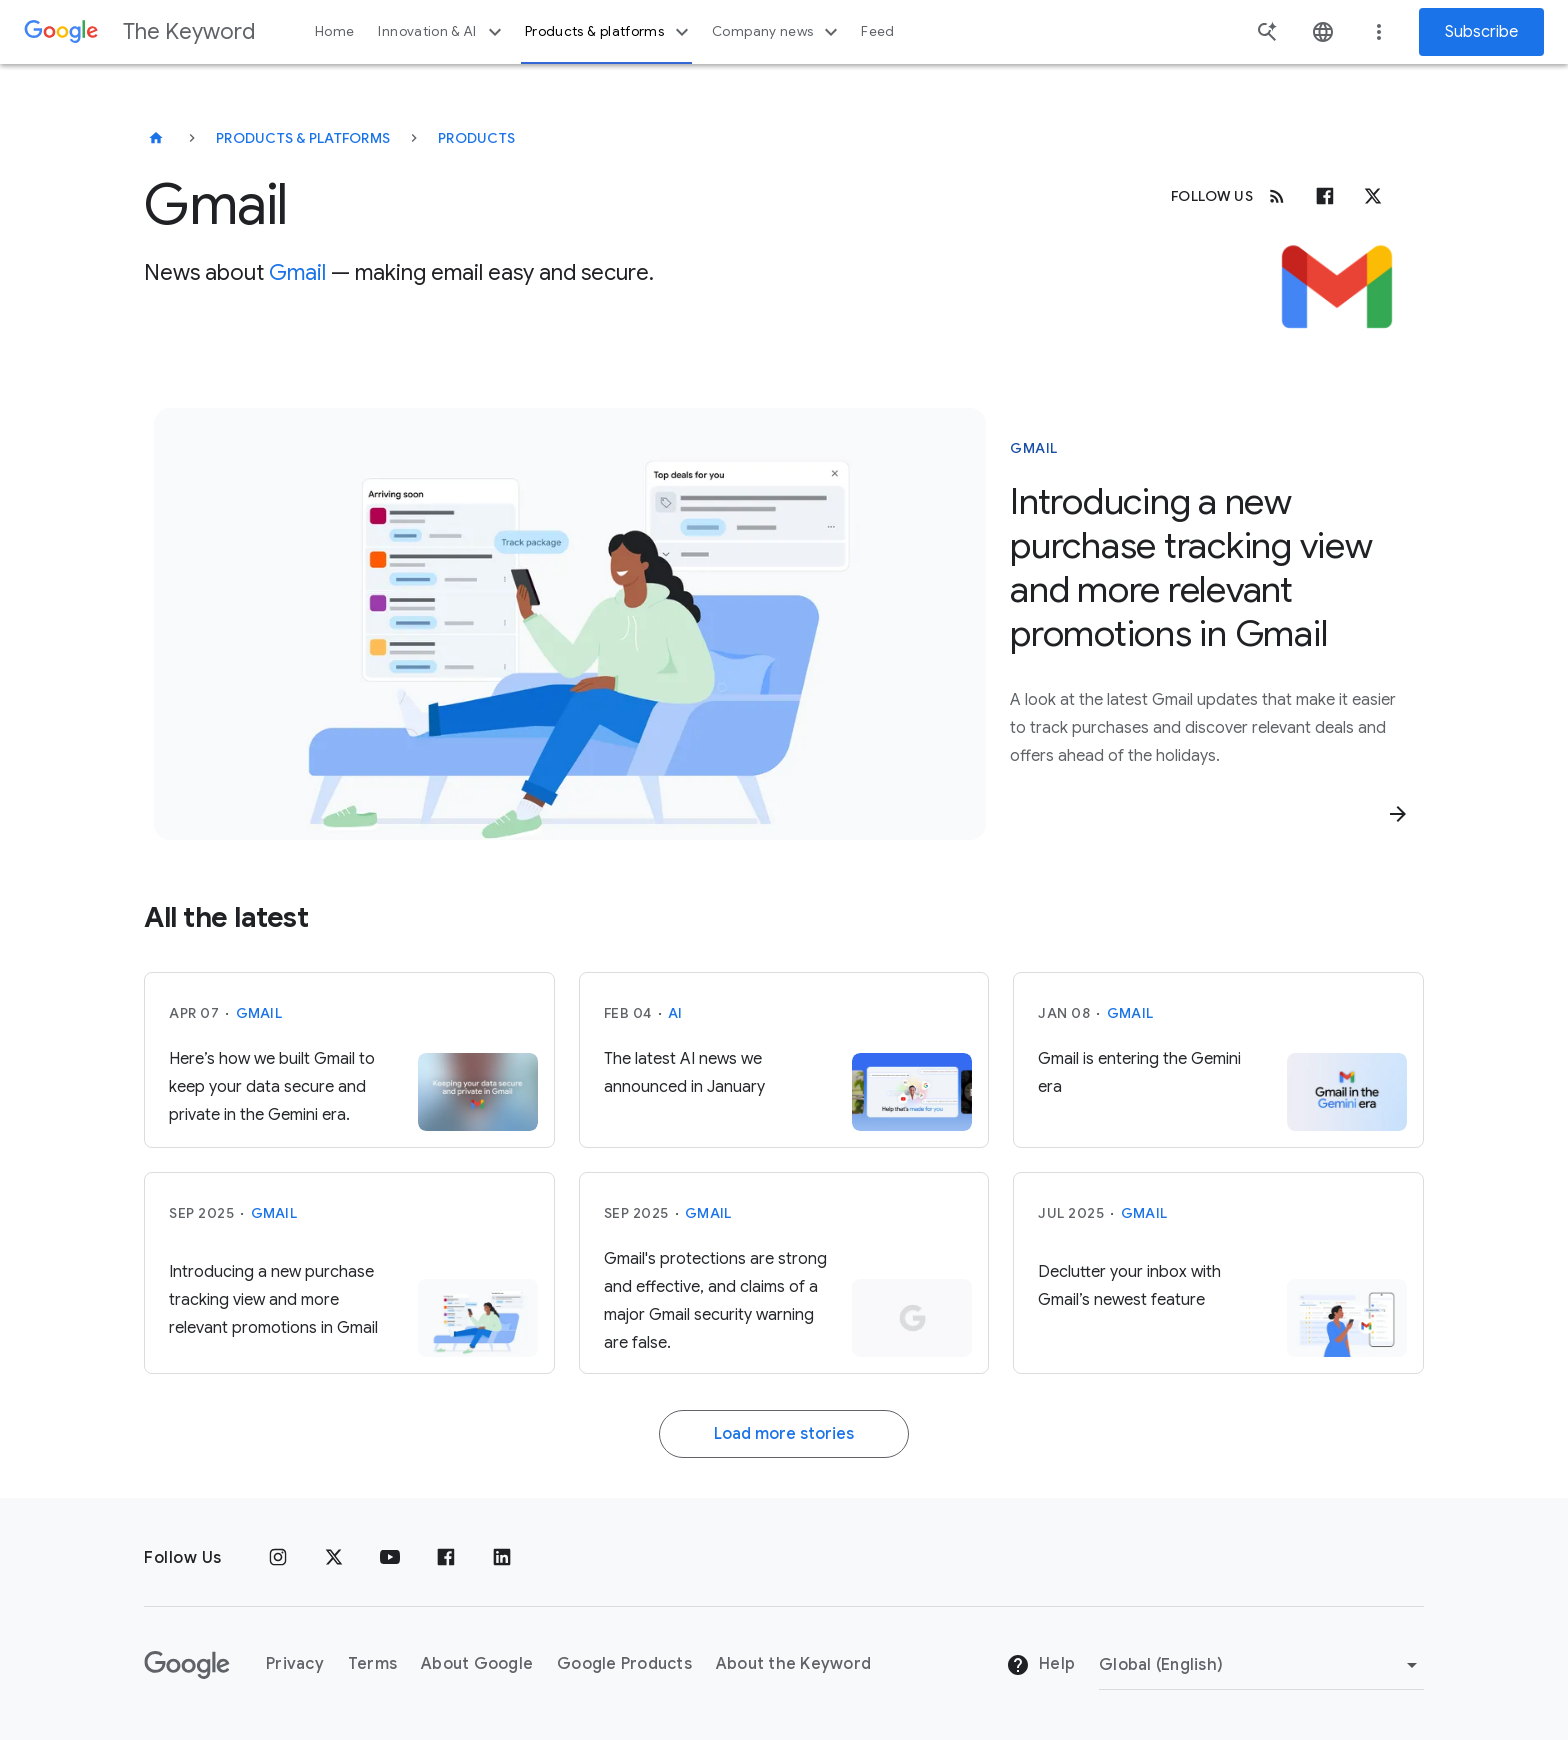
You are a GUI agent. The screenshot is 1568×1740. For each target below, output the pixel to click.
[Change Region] (1261, 1665)
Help (1040, 1665)
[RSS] (1277, 196)
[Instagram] (278, 1558)
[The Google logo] (187, 1665)
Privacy (295, 1664)
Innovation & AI (442, 32)
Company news (777, 32)
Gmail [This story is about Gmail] (1034, 448)
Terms (372, 1664)
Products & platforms (609, 32)
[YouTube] (390, 1558)
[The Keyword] (156, 138)
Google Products (624, 1664)
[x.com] (1373, 196)
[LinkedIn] (502, 1558)
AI (675, 1013)
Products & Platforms (303, 138)
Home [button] (334, 31)
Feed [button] (877, 31)
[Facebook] (1325, 196)
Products (476, 138)
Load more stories (784, 1434)
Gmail (297, 272)
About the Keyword (793, 1664)
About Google (477, 1664)
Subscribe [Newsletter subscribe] (1481, 32)
